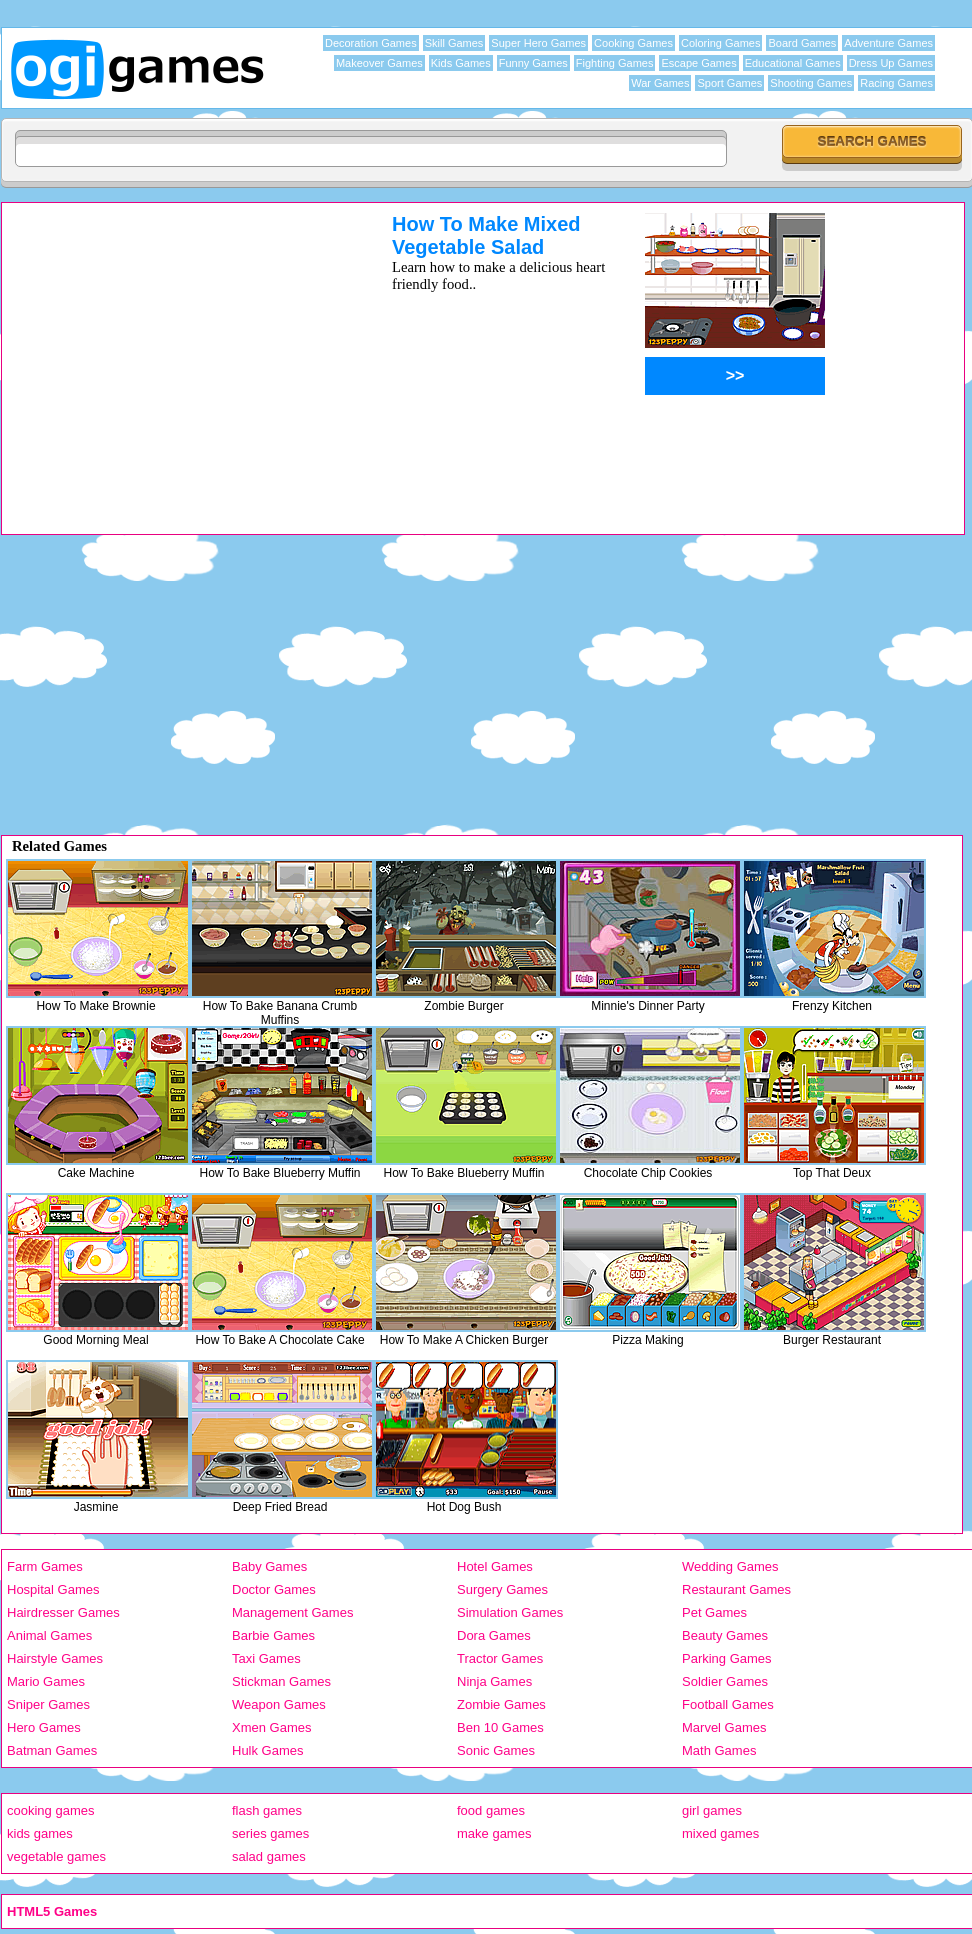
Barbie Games (273, 1635)
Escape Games (698, 63)
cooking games (50, 1810)
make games (494, 1833)
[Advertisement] (171, 353)
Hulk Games (268, 1750)
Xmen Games (271, 1727)
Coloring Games (720, 43)
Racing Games (896, 83)
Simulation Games (510, 1612)
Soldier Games (725, 1681)
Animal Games (49, 1635)
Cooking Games (633, 43)
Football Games (728, 1704)
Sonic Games (496, 1750)
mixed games (720, 1833)
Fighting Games (615, 63)
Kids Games (461, 63)
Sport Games (729, 83)
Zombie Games (501, 1704)
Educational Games (793, 63)
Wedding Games (730, 1566)
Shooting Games (811, 83)
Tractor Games (500, 1658)
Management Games (292, 1612)
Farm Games (45, 1566)
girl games (712, 1810)
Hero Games (44, 1727)
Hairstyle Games (55, 1658)
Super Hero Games (538, 43)
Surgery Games (502, 1589)
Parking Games (727, 1658)
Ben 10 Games (500, 1727)
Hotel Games (495, 1566)
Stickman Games (281, 1681)
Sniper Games (48, 1704)
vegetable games (56, 1856)
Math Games (719, 1750)
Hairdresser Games (63, 1612)
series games (270, 1833)
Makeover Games (379, 63)
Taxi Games (266, 1658)
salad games (269, 1856)
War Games (660, 83)
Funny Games (533, 63)
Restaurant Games (736, 1589)
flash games (267, 1810)
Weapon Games (279, 1704)
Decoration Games (371, 43)
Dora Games (494, 1635)
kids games (40, 1833)
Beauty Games (725, 1635)
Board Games (802, 43)
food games (491, 1810)
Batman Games (52, 1750)
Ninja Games (494, 1681)
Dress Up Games (891, 63)
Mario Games (46, 1681)
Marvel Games (724, 1727)
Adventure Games (888, 43)
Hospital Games (53, 1589)
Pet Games (714, 1612)
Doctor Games (274, 1589)
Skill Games (454, 43)
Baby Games (269, 1566)
